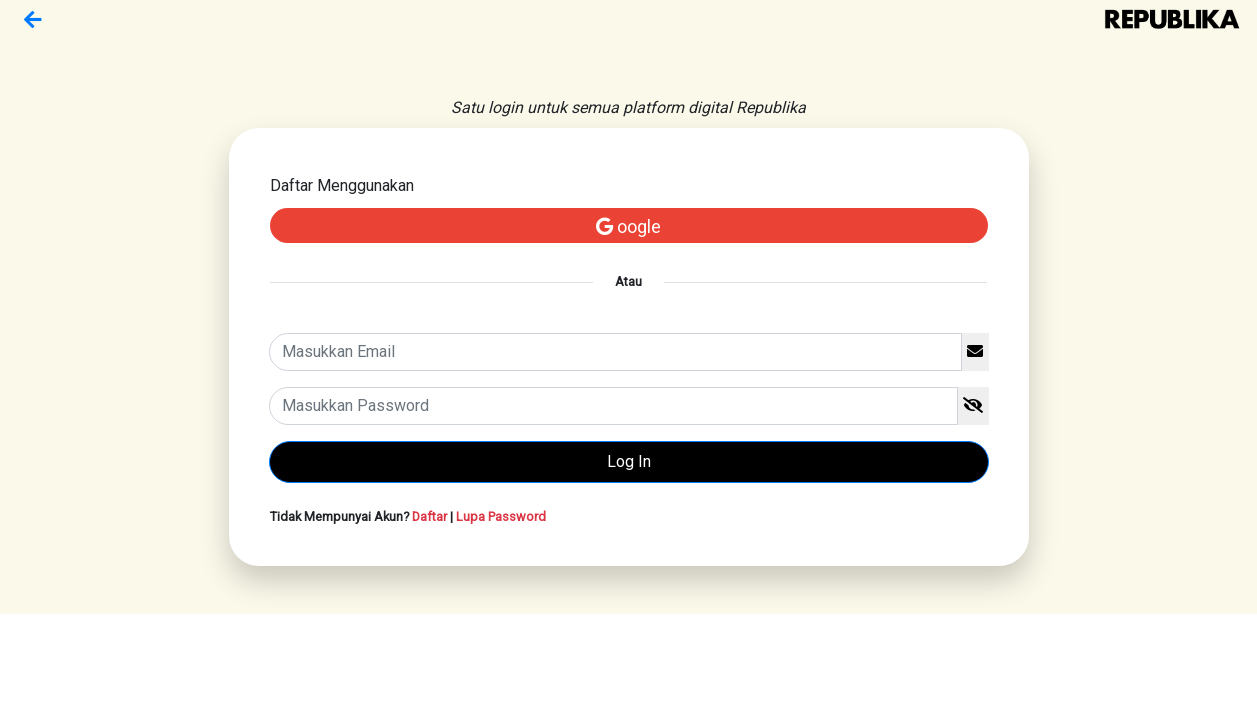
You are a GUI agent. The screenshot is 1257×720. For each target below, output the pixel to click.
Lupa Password (501, 516)
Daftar (429, 516)
